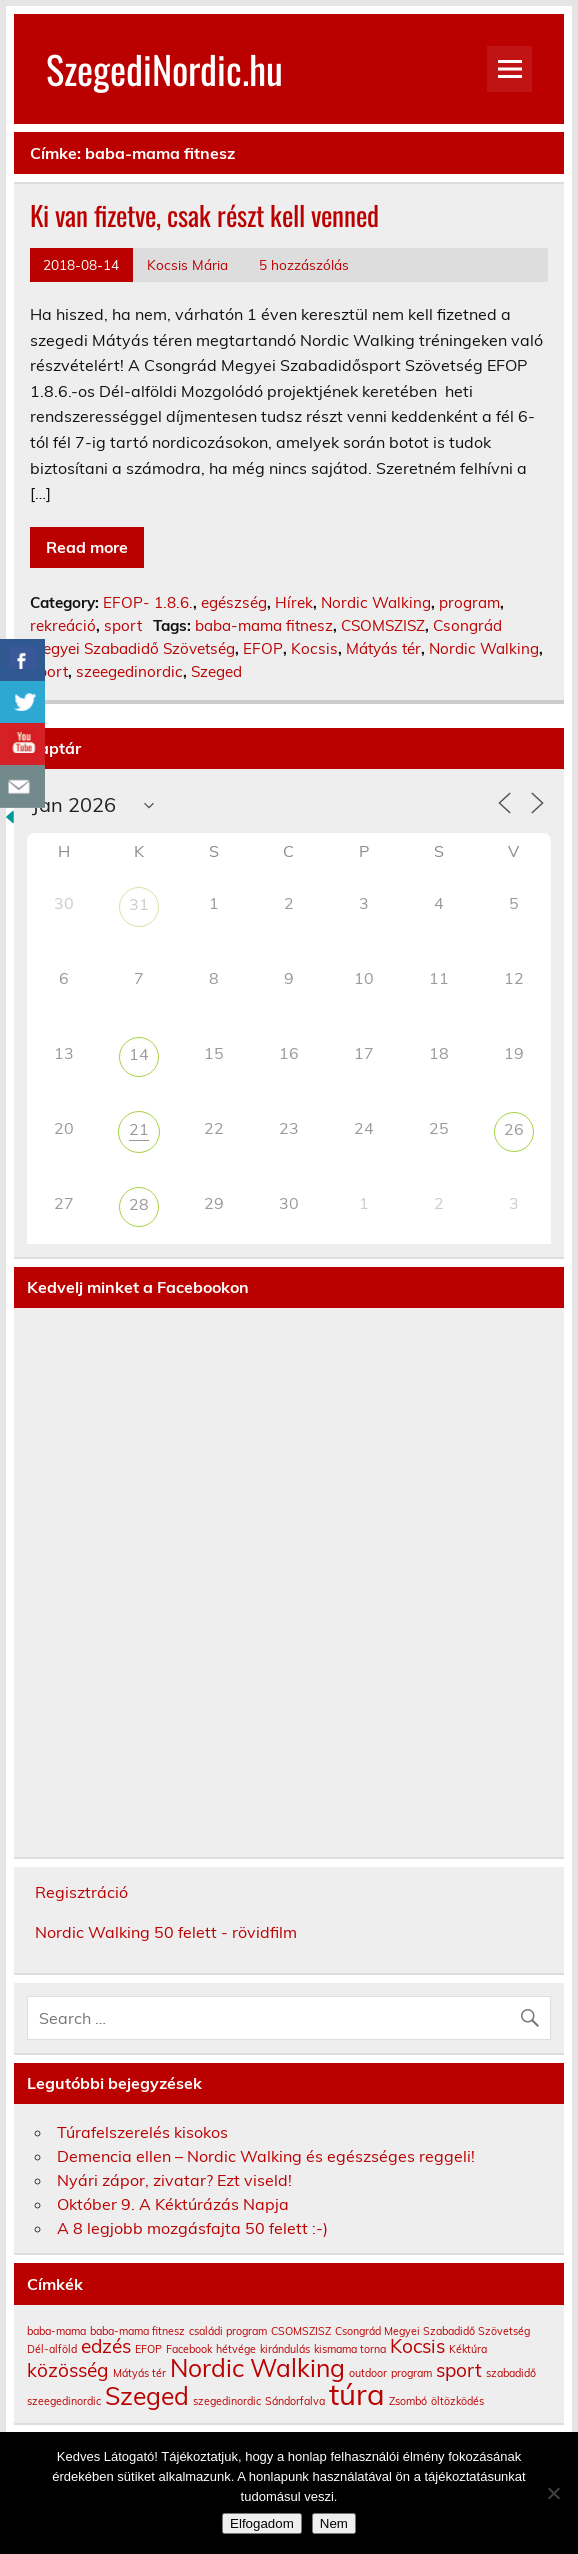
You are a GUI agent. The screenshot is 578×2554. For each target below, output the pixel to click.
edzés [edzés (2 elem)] (106, 2346)
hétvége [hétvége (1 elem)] (236, 2349)
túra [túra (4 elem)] (357, 2394)
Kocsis (314, 648)
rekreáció (63, 625)
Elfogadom (262, 2523)
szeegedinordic (129, 671)
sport (123, 625)
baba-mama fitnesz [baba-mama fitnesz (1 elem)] (137, 2331)
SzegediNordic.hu (164, 68)
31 (139, 904)
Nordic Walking (376, 602)
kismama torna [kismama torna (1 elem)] (350, 2349)
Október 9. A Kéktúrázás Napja (173, 2204)
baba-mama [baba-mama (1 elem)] (56, 2331)
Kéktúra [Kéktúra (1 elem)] (468, 2349)
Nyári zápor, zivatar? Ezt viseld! (174, 2180)
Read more (87, 547)
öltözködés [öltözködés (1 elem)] (457, 2401)
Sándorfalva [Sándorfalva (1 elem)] (295, 2401)
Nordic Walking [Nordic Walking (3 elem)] (257, 2367)
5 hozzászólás (304, 264)
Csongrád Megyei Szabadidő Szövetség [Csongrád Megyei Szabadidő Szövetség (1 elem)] (432, 2331)
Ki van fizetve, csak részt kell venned (204, 215)
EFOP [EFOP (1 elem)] (148, 2349)
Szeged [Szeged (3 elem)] (147, 2395)
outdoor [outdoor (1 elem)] (368, 2373)
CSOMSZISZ (383, 625)
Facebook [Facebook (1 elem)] (189, 2349)
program (469, 602)
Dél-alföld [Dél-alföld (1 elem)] (52, 2349)
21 (139, 1129)
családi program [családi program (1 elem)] (228, 2331)
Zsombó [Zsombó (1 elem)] (408, 2401)
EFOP (263, 648)
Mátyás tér (383, 648)
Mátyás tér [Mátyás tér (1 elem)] (139, 2373)
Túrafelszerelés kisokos (142, 2132)
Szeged (216, 671)
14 (139, 1054)
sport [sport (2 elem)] (459, 2370)
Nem (334, 2523)
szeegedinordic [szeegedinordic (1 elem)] (64, 2401)
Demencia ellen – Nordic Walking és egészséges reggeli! (266, 2156)
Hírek (294, 602)
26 (514, 1129)
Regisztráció (81, 1892)
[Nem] (553, 2493)
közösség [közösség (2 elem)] (68, 2370)
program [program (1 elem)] (411, 2373)
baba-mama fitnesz (264, 625)
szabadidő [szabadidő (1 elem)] (511, 2373)
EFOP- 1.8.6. (148, 602)
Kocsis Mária (187, 264)
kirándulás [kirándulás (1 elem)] (285, 2349)
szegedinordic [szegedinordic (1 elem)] (227, 2401)
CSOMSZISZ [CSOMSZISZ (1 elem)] (301, 2331)
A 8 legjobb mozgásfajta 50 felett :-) (192, 2228)
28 (139, 1204)
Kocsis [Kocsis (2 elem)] (417, 2346)
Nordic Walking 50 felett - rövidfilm (166, 1932)
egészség (234, 602)
